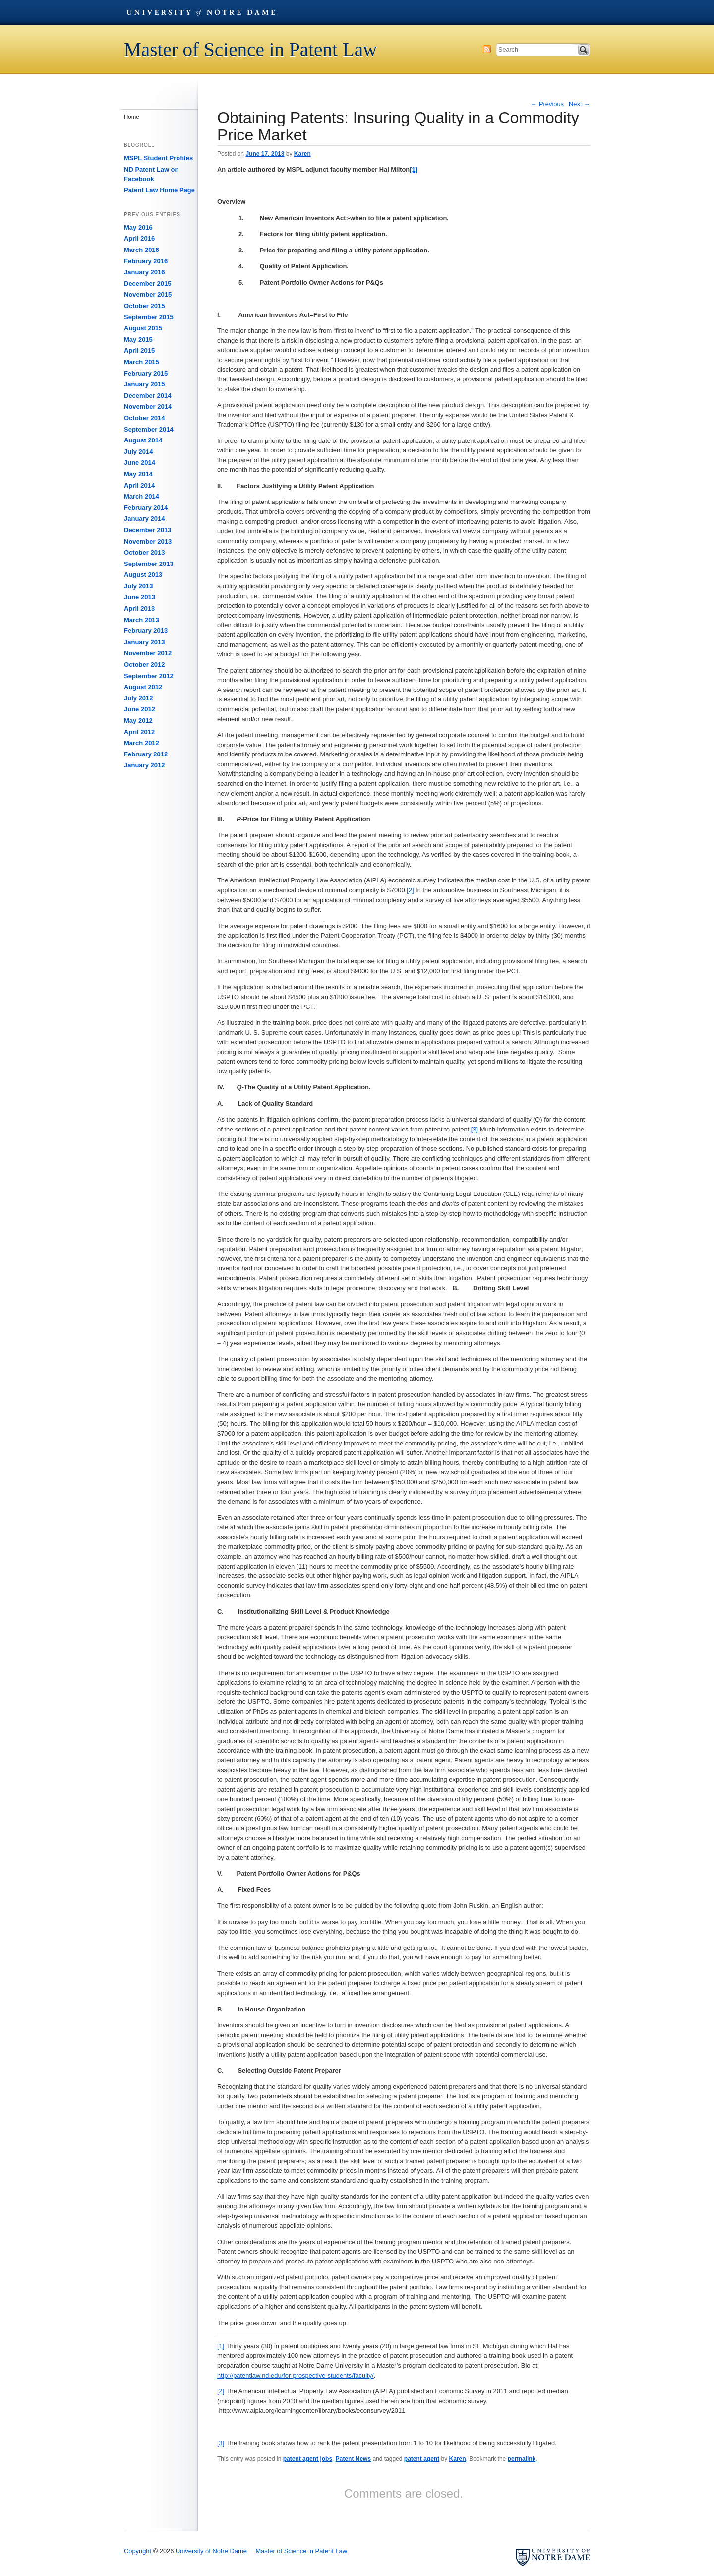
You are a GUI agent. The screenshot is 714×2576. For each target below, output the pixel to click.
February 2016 (146, 261)
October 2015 (144, 306)
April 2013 (139, 608)
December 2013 (147, 530)
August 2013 (143, 574)
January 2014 (144, 518)
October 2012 (144, 664)
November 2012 (148, 653)
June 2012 (139, 709)
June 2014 (139, 462)
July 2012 (138, 698)
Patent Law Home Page (159, 190)
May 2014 (138, 474)
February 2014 (146, 507)
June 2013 (139, 597)
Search (583, 49)
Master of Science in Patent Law (250, 49)
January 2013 (144, 642)
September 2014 (149, 429)
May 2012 (138, 720)
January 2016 (144, 272)
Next (579, 104)
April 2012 (139, 732)
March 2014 (141, 496)
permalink (522, 2458)
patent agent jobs (307, 2458)
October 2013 (144, 552)
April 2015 (139, 350)
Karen (302, 153)
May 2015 (138, 339)
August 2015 (143, 328)
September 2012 (149, 676)
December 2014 (147, 395)
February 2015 (146, 373)
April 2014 (139, 485)
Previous (547, 104)
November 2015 (148, 294)
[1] (220, 2346)
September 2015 (149, 317)
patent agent (421, 2458)
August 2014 (143, 440)
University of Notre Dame (201, 12)
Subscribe (487, 49)
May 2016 (138, 227)
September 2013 (149, 563)
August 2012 (143, 687)
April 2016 (139, 238)
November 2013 (148, 541)
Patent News (353, 2458)
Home (131, 117)
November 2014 (148, 406)
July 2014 (138, 451)
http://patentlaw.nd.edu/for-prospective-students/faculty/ (295, 2375)
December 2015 (147, 283)
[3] (474, 1129)
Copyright (137, 2551)
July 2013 (138, 586)
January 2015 (144, 384)
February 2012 (146, 754)
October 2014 (144, 418)
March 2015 (141, 362)
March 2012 (141, 743)
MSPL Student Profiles (158, 158)
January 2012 (144, 765)
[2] (410, 890)
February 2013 (146, 630)
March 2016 (141, 249)
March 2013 (141, 620)
